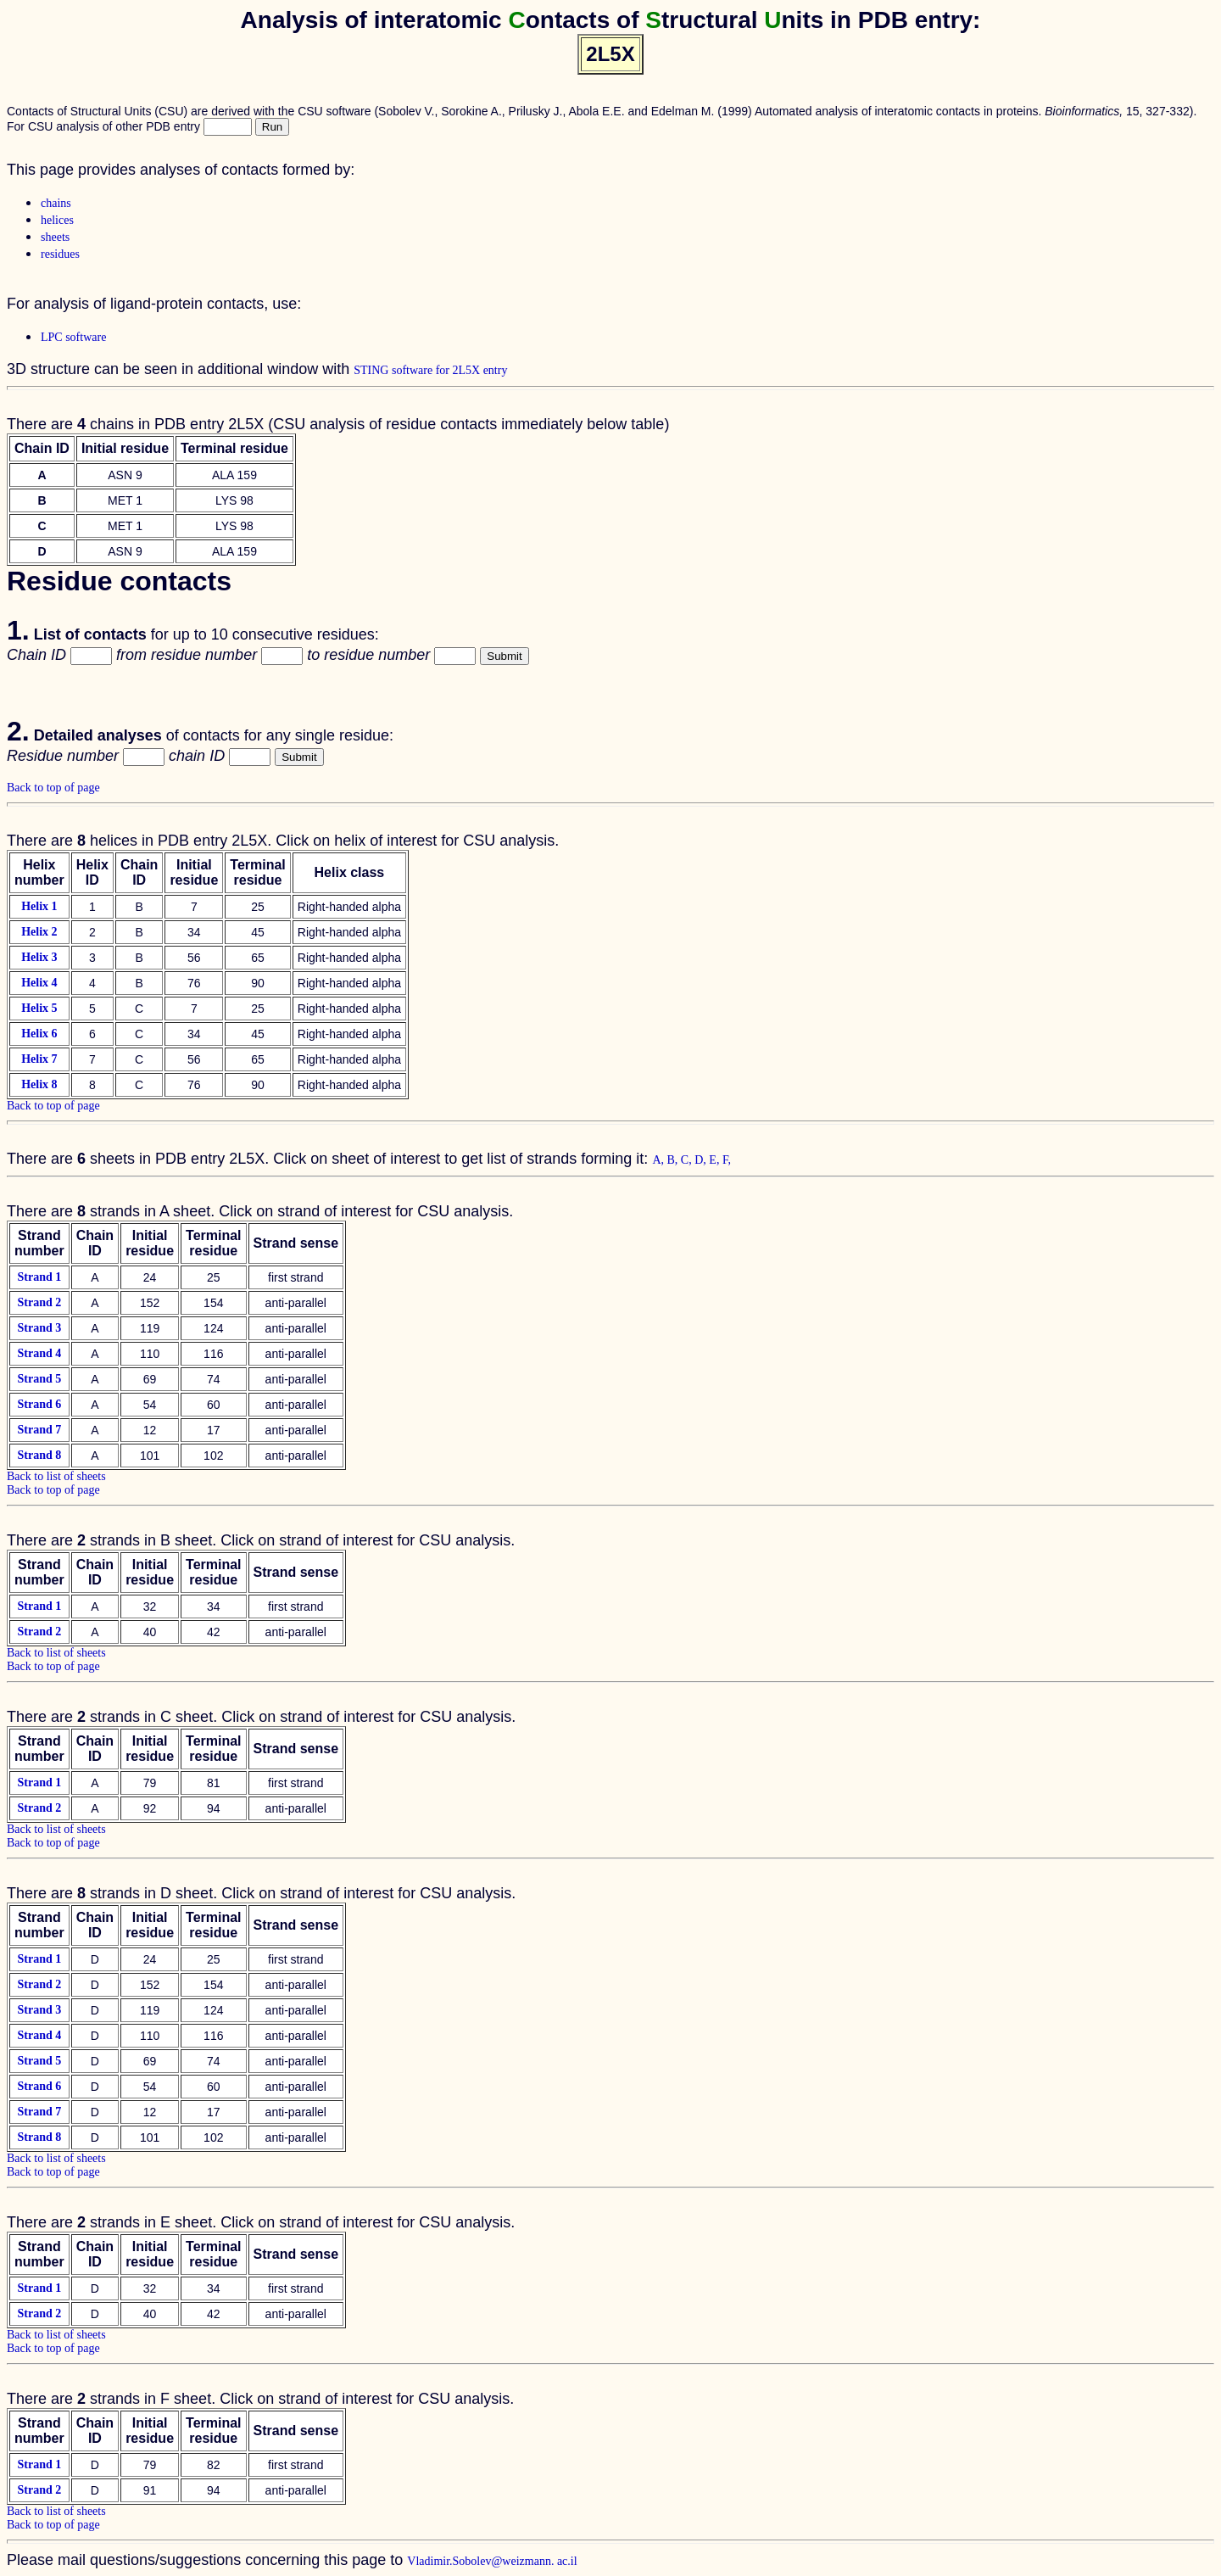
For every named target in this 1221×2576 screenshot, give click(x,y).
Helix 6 (39, 1033)
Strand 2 (39, 1302)
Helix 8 (39, 1084)
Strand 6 (39, 1404)
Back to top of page (53, 787)
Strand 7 (39, 1429)
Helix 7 (39, 1059)
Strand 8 (39, 1455)
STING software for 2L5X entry (430, 370)
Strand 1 (39, 1277)
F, (726, 1160)
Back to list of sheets (56, 1476)
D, (701, 1160)
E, (715, 1160)
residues (60, 254)
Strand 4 (39, 1353)
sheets (55, 237)
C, (687, 1160)
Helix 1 (39, 906)
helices (57, 220)
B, (674, 1160)
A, (659, 1160)
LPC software (73, 337)
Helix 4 (39, 982)
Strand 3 (39, 1328)
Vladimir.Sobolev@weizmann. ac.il (492, 2561)
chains (56, 203)
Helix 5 (39, 1008)
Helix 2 (39, 931)
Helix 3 (39, 957)
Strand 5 (39, 1378)
